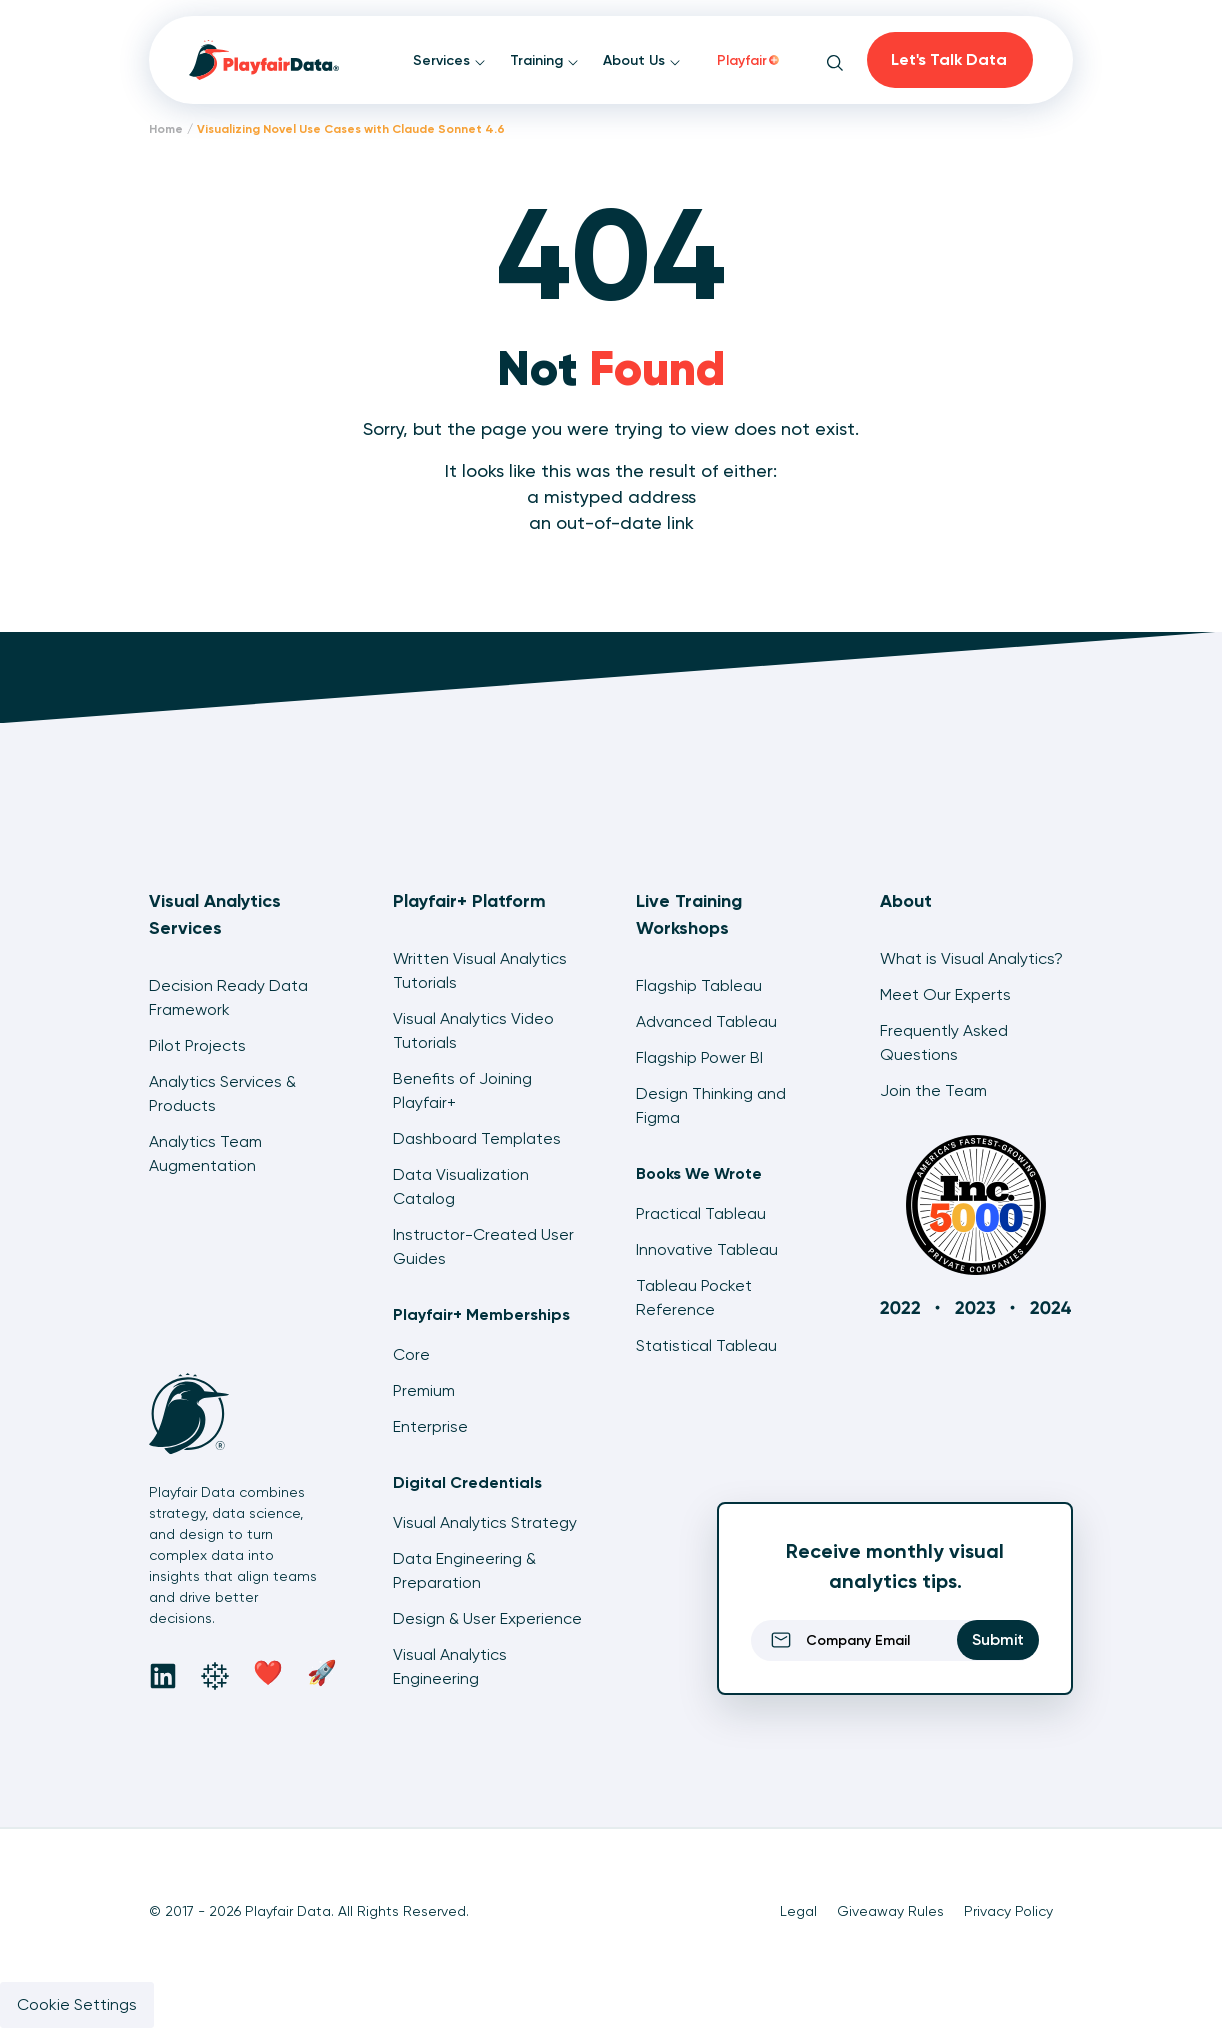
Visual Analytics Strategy (485, 1522)
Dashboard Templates (477, 1138)
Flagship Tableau (699, 985)
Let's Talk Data (949, 59)
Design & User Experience (487, 1618)
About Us (642, 60)
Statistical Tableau (706, 1345)
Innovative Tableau (707, 1249)
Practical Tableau (701, 1213)
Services (449, 60)
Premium (424, 1390)
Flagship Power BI (699, 1057)
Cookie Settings (77, 2004)
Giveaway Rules (890, 1911)
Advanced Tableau (706, 1021)
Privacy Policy (1008, 1911)
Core (411, 1354)
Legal (798, 1911)
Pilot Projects (197, 1045)
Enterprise (430, 1426)
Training (544, 60)
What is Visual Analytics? (971, 958)
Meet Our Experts (945, 994)
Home (166, 129)
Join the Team (933, 1090)
